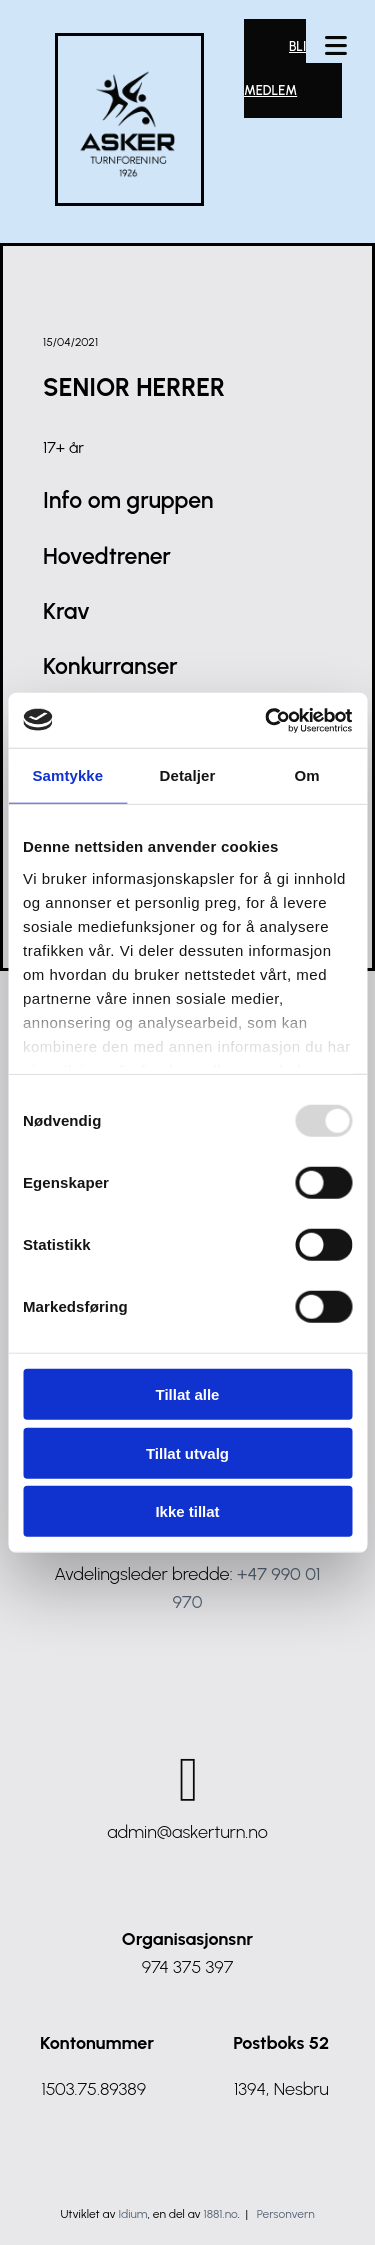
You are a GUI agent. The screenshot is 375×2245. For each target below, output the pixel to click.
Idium (133, 2214)
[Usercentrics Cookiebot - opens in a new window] (267, 720)
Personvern (286, 2214)
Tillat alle (188, 1394)
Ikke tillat (187, 1511)
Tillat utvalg (187, 1452)
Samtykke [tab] (67, 775)
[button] (336, 48)
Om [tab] (307, 775)
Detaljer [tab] (188, 775)
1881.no (221, 2214)
